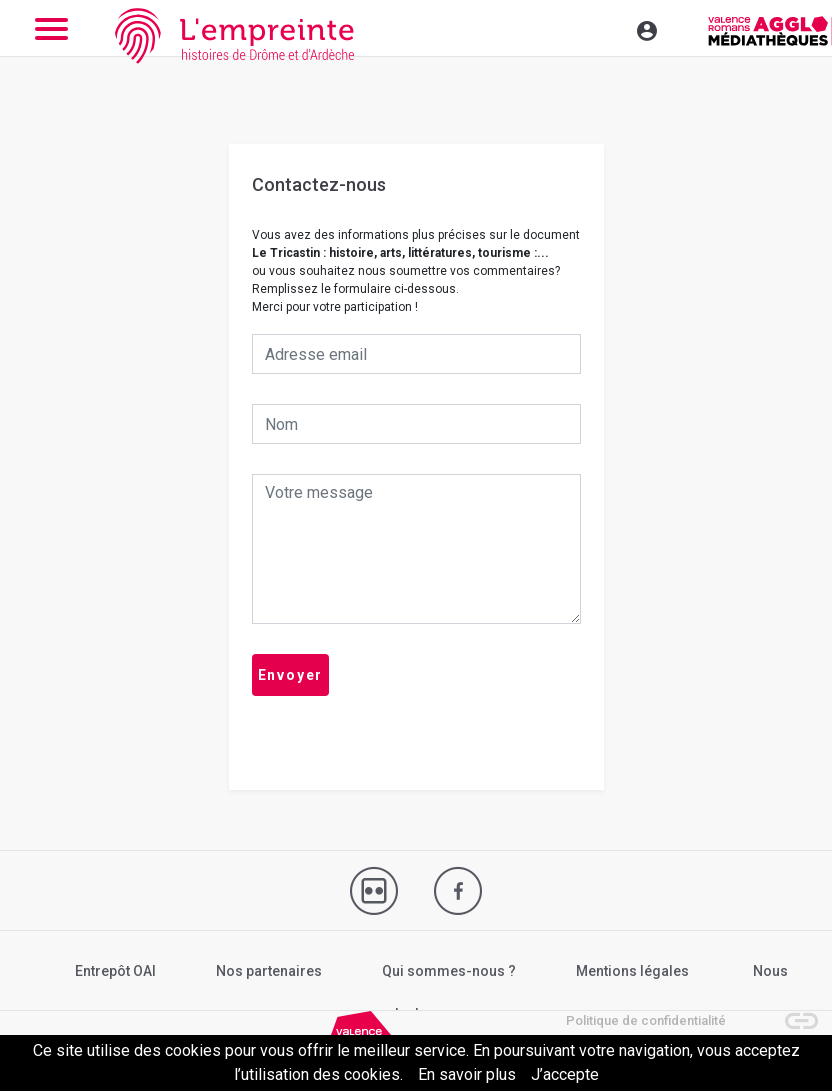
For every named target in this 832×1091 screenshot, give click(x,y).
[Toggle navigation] (604, 28)
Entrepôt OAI (115, 971)
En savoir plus (467, 1074)
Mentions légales (632, 971)
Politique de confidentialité (646, 1020)
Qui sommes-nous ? (449, 971)
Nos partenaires (269, 971)
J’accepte (565, 1074)
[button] (792, 1011)
